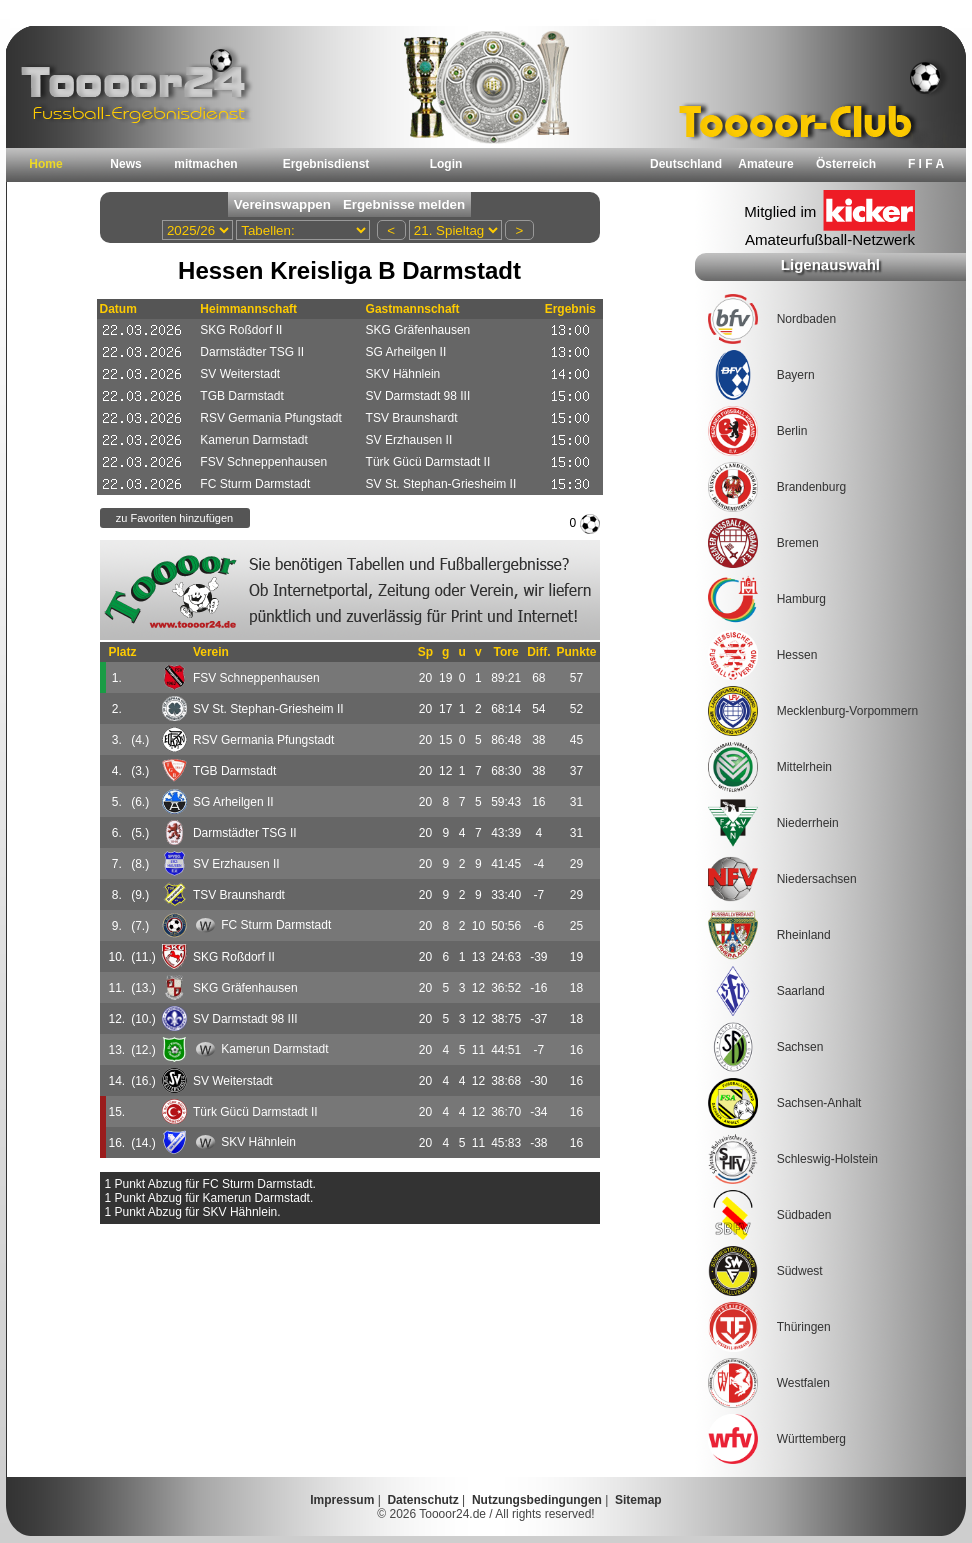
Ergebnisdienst (326, 164)
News (125, 164)
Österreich (846, 164)
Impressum (342, 1500)
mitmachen (205, 164)
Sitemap (638, 1500)
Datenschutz (422, 1500)
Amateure (765, 164)
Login (446, 164)
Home (45, 164)
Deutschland (686, 164)
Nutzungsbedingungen (537, 1500)
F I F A (926, 164)
